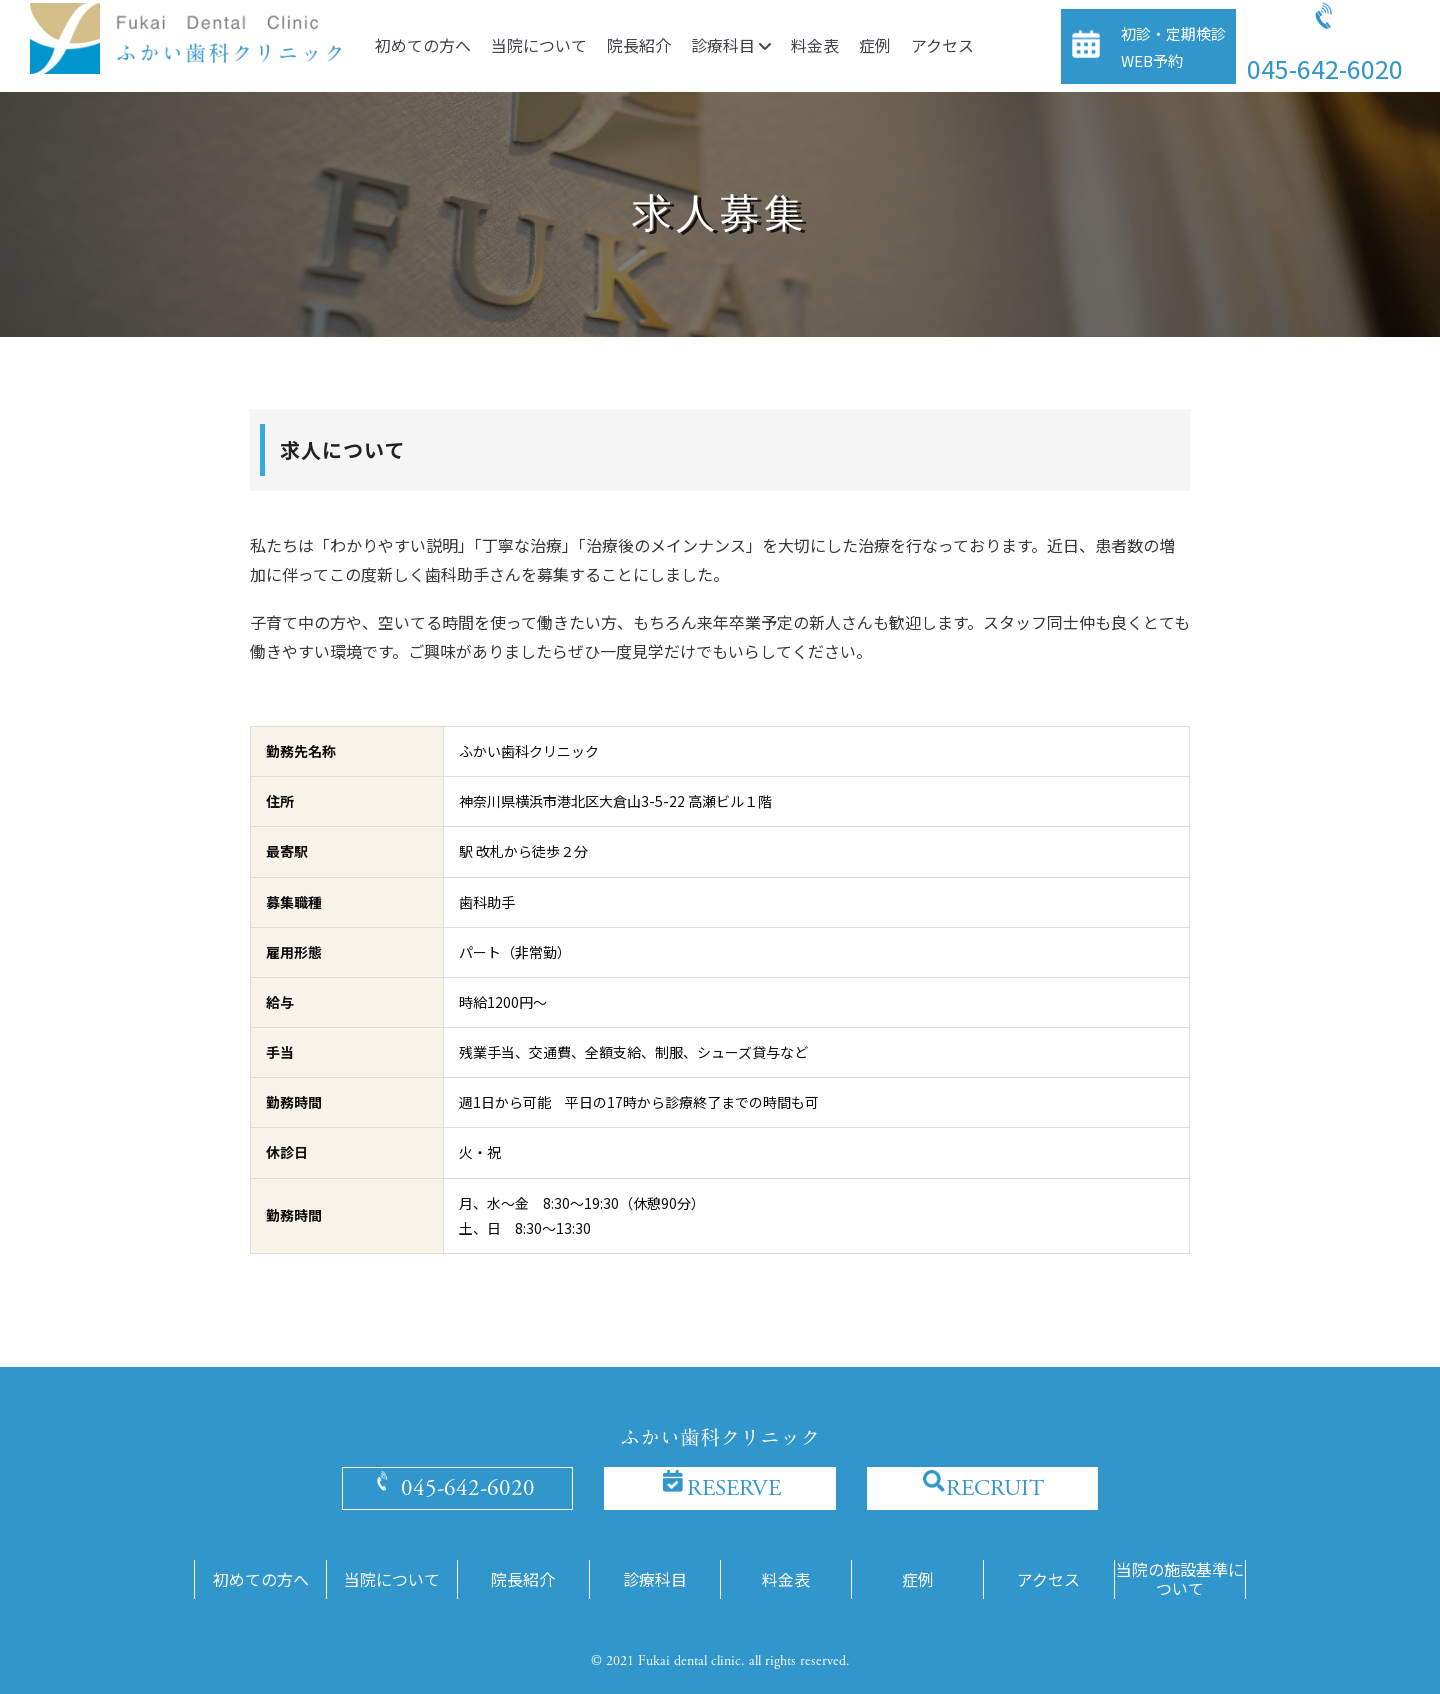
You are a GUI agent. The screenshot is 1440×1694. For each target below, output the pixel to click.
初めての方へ (423, 45)
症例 (875, 45)
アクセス (942, 45)
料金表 (815, 45)
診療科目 (731, 45)
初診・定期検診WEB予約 (1173, 47)
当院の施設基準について (1180, 1579)
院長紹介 (639, 45)
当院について (539, 45)
